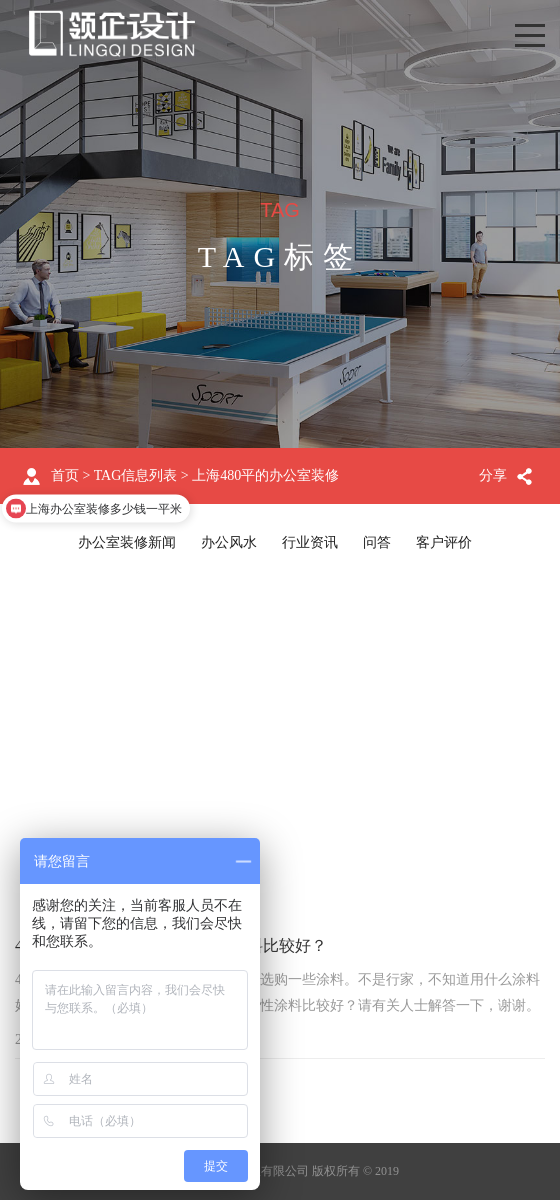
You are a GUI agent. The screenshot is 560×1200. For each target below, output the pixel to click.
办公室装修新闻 (127, 542)
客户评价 (444, 542)
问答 (377, 542)
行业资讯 (310, 542)
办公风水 (229, 542)
